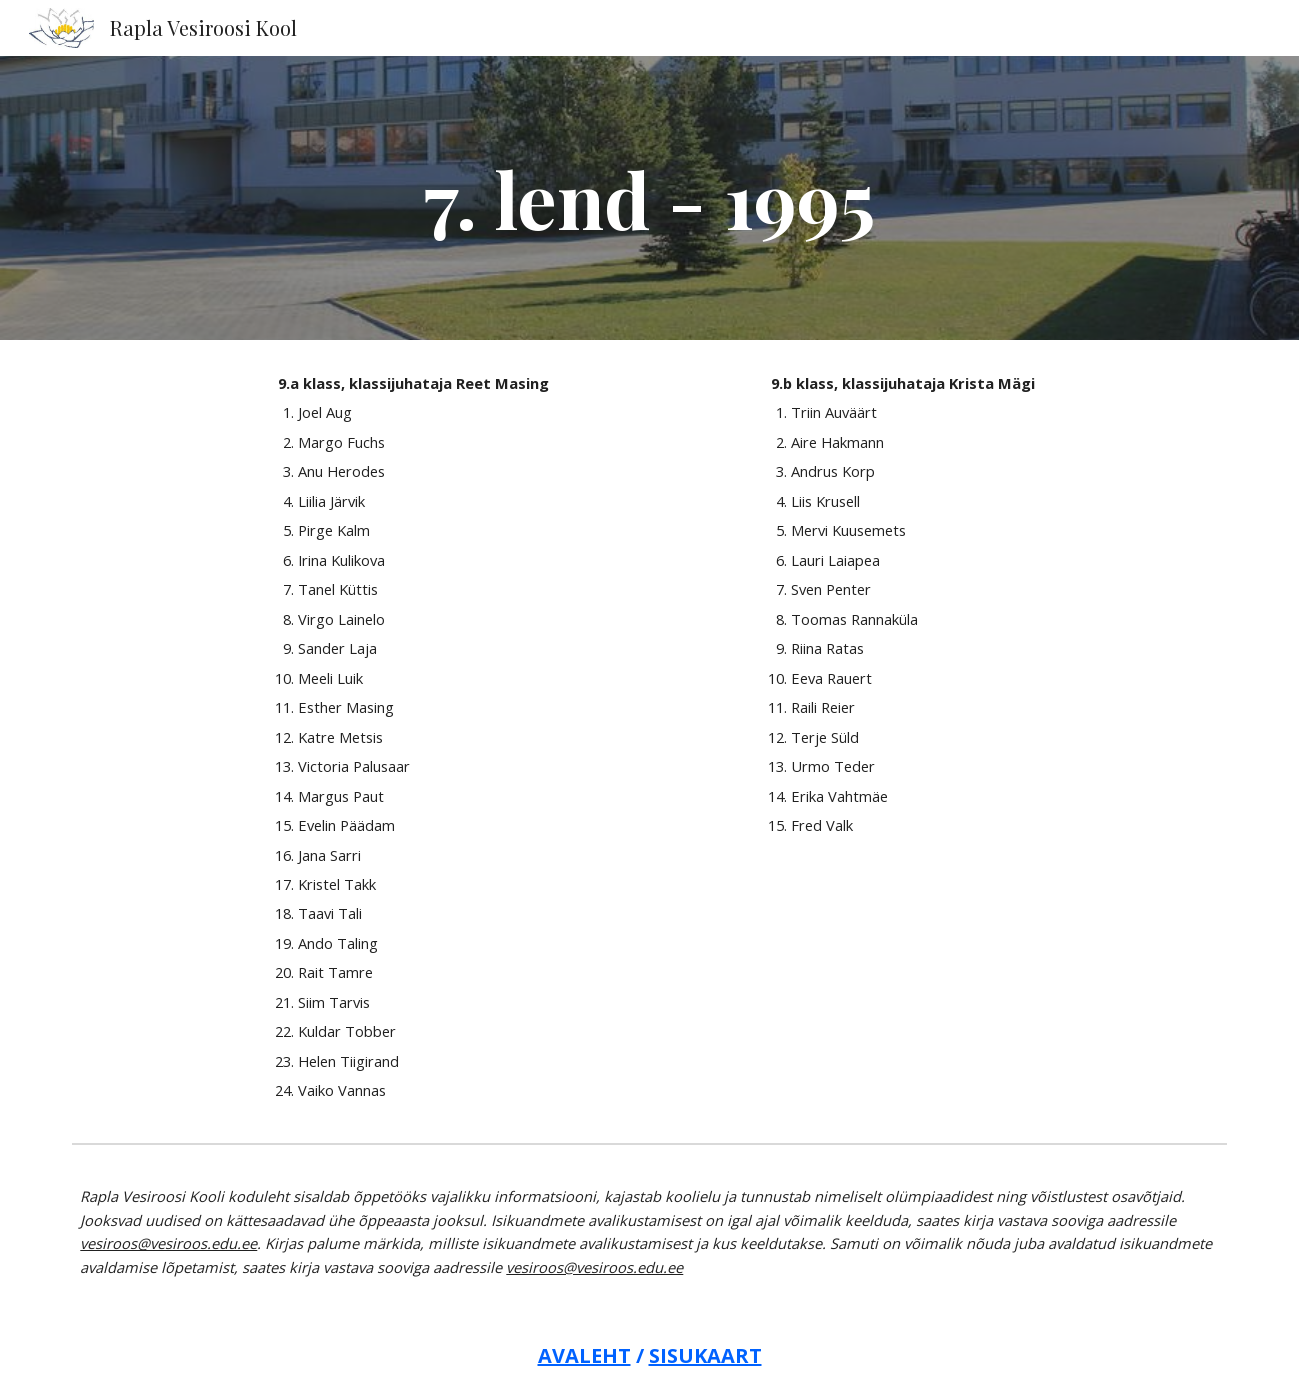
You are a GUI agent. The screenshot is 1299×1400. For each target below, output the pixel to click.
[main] (650, 198)
